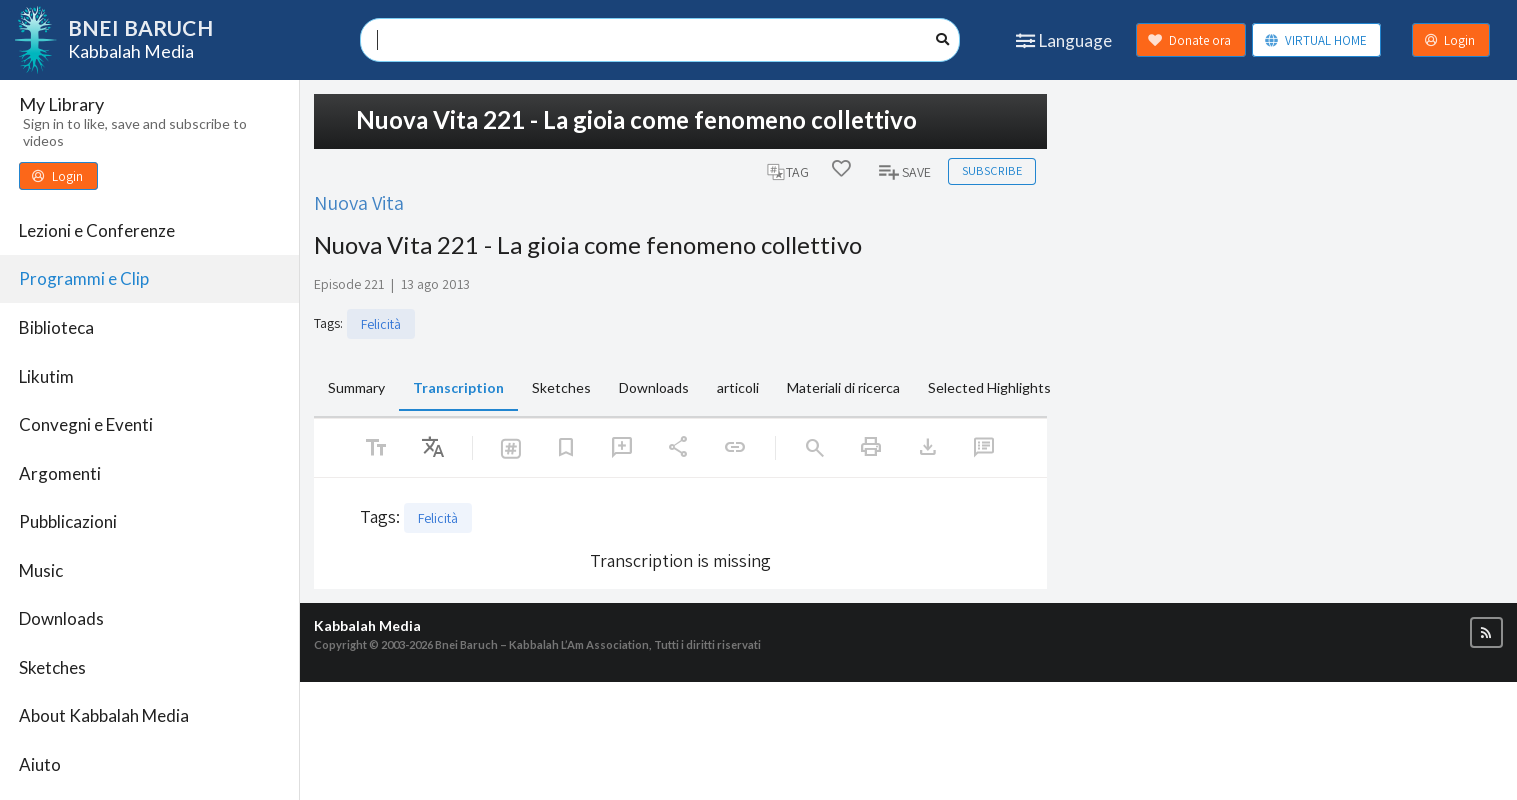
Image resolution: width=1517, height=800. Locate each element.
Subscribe (992, 170)
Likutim (46, 376)
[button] (1486, 632)
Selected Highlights (989, 387)
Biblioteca (56, 327)
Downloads (61, 618)
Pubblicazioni (68, 521)
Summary (356, 387)
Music (41, 570)
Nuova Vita (359, 202)
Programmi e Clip (84, 278)
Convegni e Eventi (86, 424)
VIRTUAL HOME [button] (1315, 40)
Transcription (458, 387)
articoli (738, 387)
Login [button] (1450, 40)
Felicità (381, 324)
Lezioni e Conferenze (97, 230)
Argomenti (60, 473)
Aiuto (40, 764)
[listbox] (433, 448)
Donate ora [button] (1189, 40)
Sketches (52, 667)
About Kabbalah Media (104, 715)
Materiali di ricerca (843, 387)
